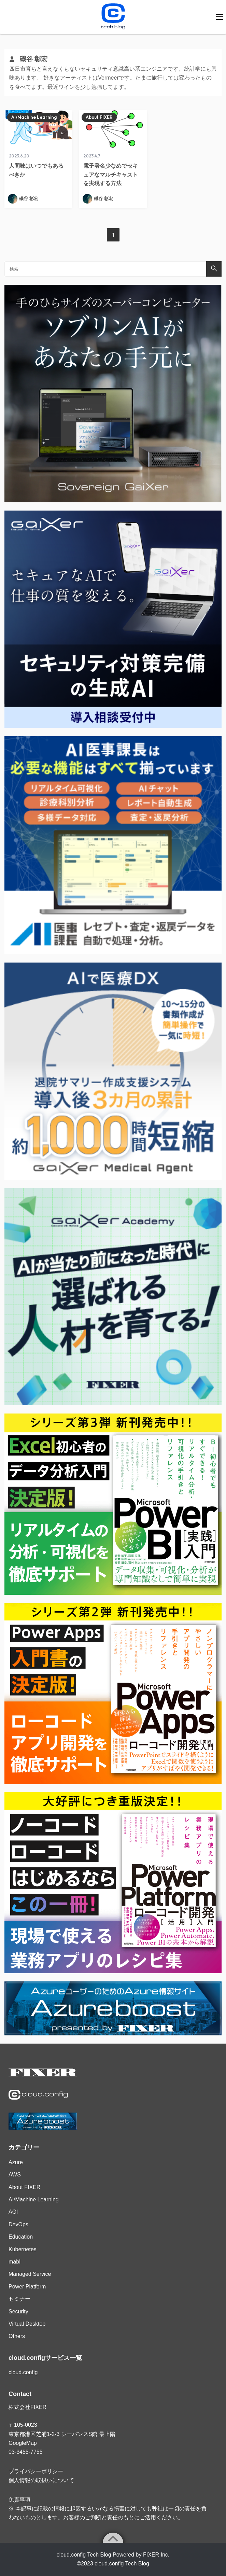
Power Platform (27, 2286)
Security (18, 2311)
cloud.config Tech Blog (122, 2563)
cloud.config (23, 2372)
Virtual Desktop (27, 2324)
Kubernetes (23, 2249)
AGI (13, 2212)
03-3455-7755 (26, 2452)
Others (17, 2336)
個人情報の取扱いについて (41, 2480)
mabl (14, 2262)
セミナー (19, 2299)
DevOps (18, 2224)
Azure (16, 2162)
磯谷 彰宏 (28, 198)
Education (21, 2237)
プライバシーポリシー (36, 2471)
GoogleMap (23, 2443)
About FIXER (99, 117)
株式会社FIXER (27, 2407)
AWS (15, 2174)
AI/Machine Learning (34, 117)
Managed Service (30, 2274)
